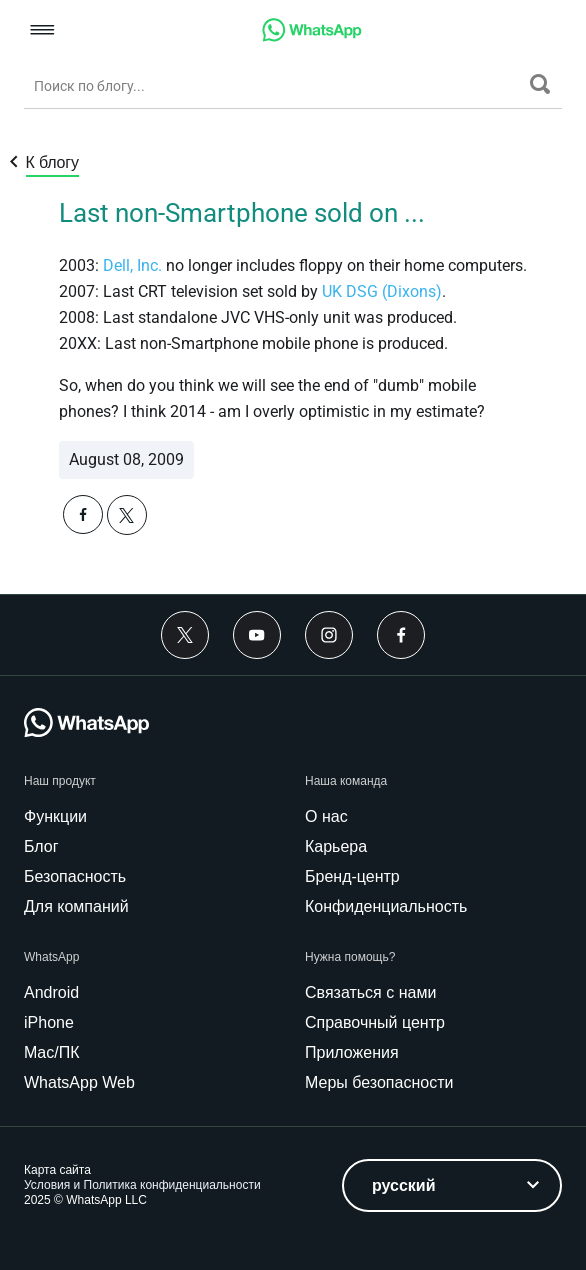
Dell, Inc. (132, 265)
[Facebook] (401, 635)
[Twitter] (185, 635)
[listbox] (452, 1185)
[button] (42, 31)
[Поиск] (540, 84)
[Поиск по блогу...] (277, 86)
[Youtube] (257, 635)
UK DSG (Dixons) (382, 291)
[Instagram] (329, 635)
